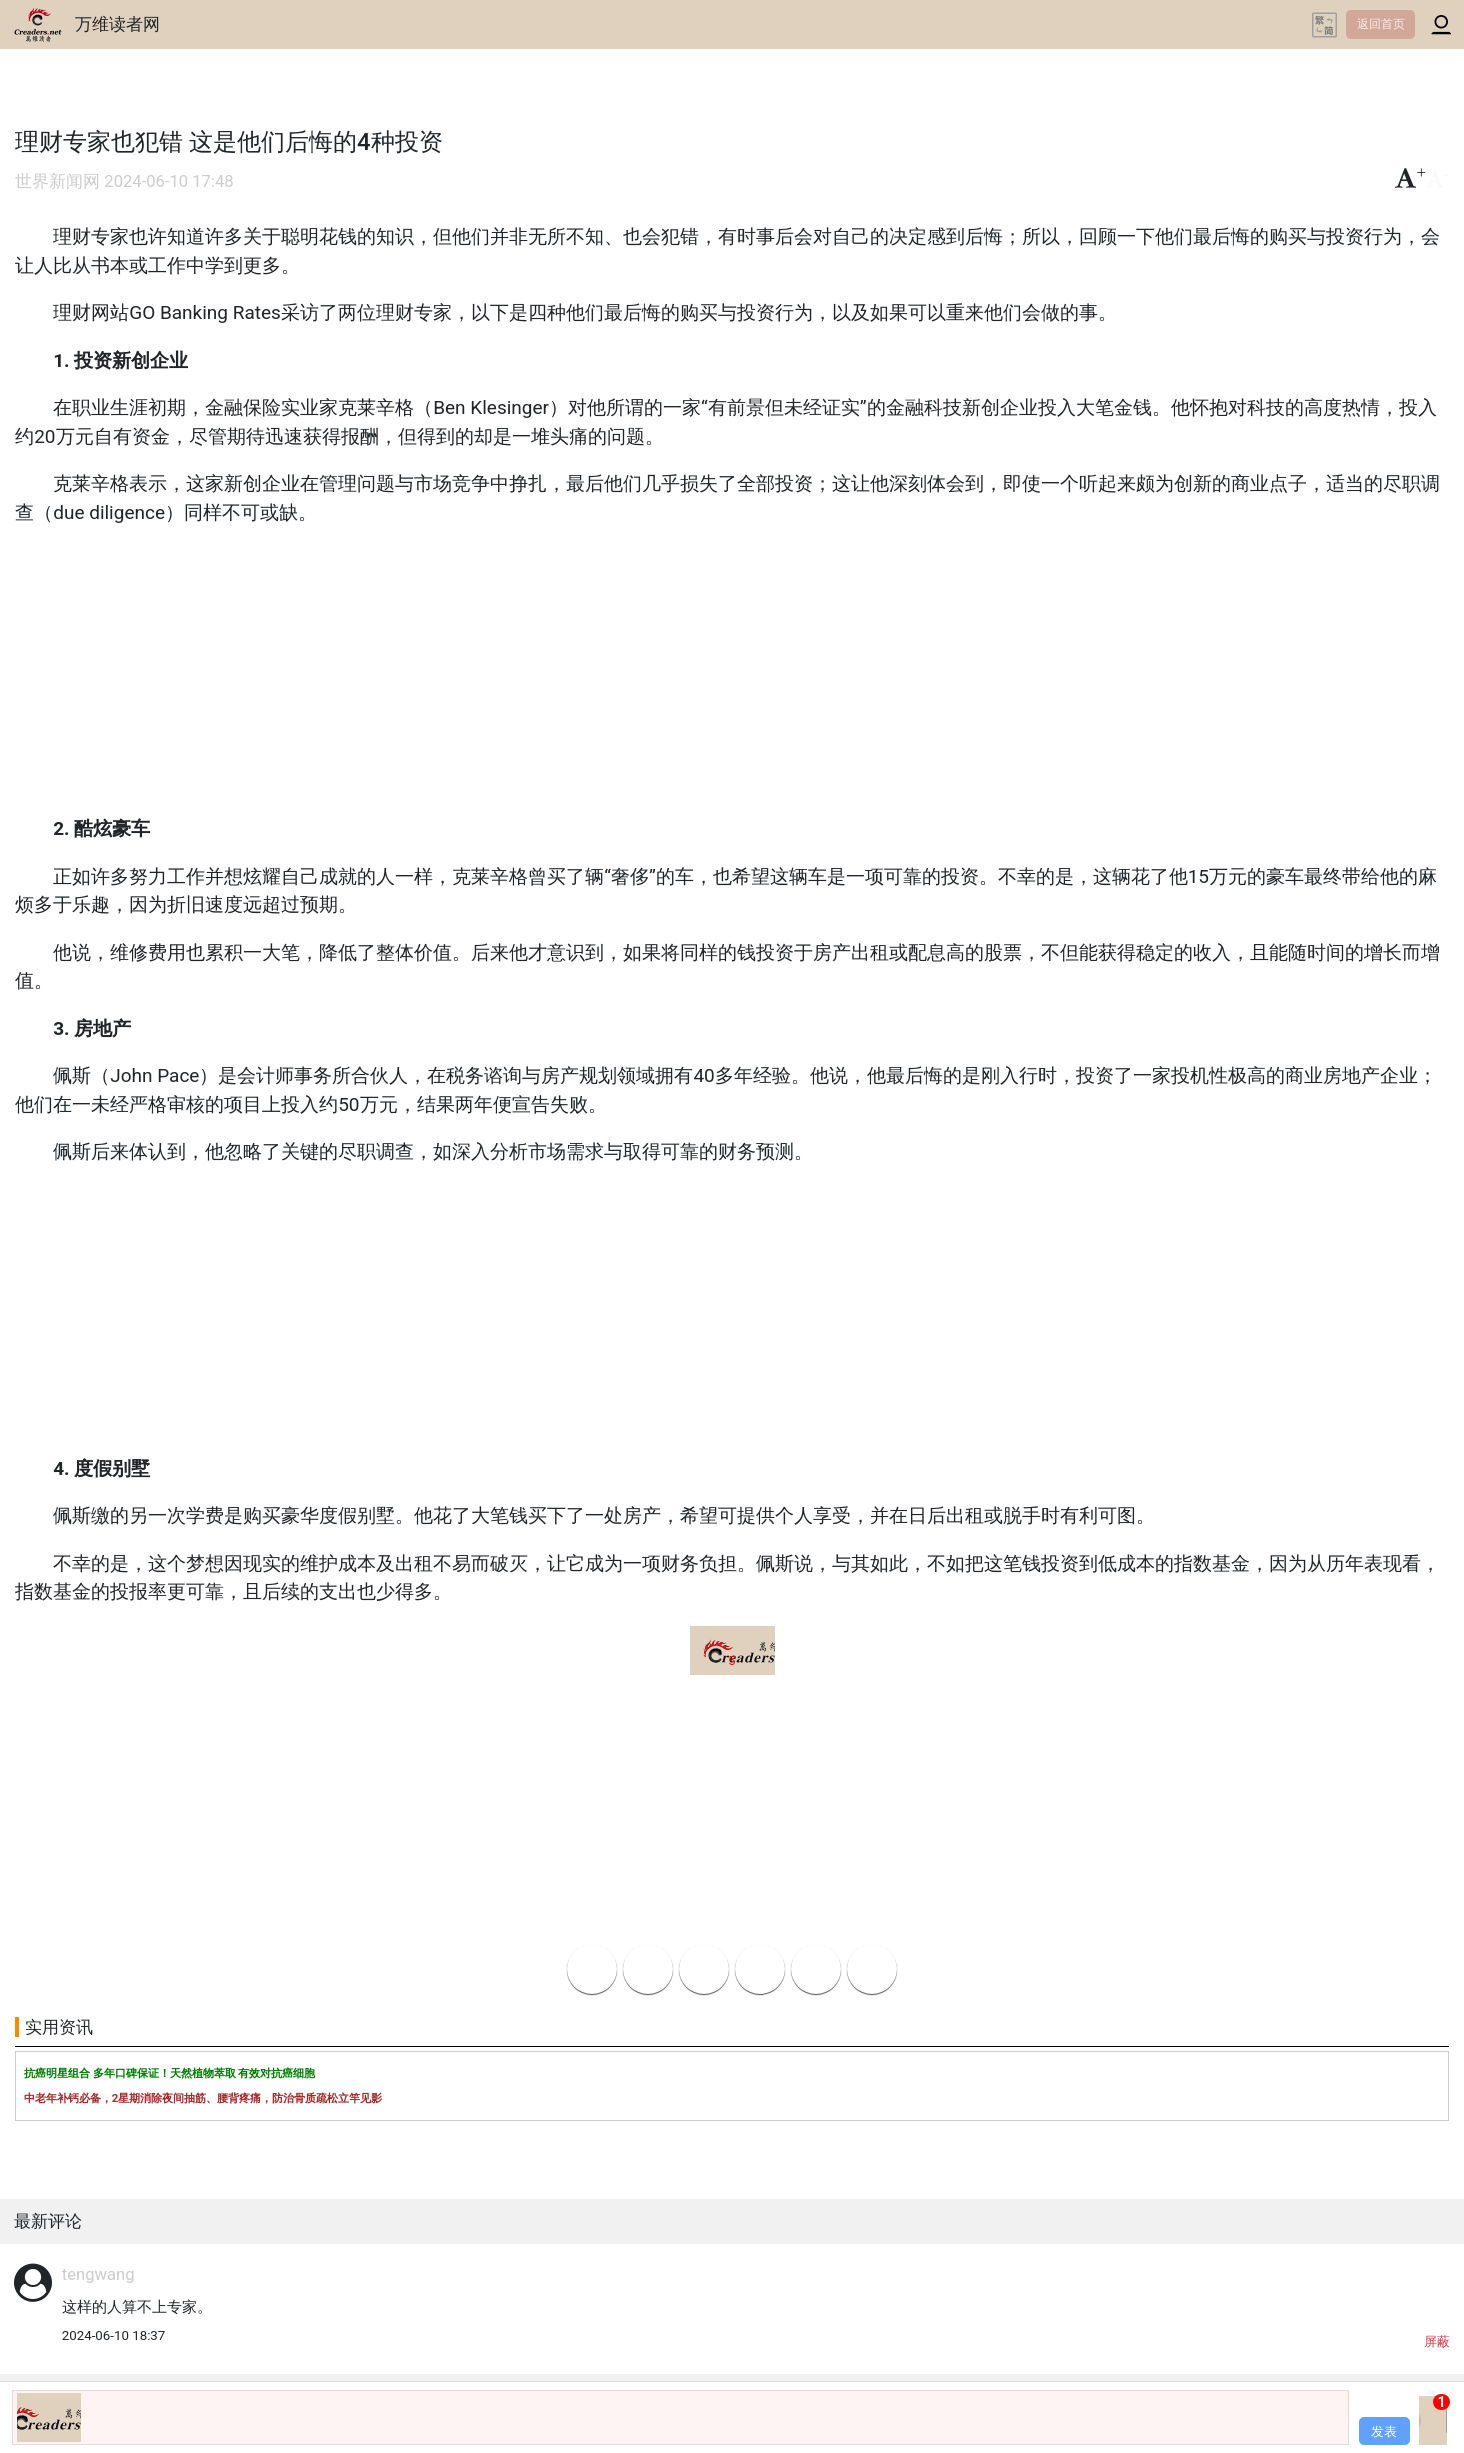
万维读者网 (117, 24)
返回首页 (1381, 24)
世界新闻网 (57, 181)
